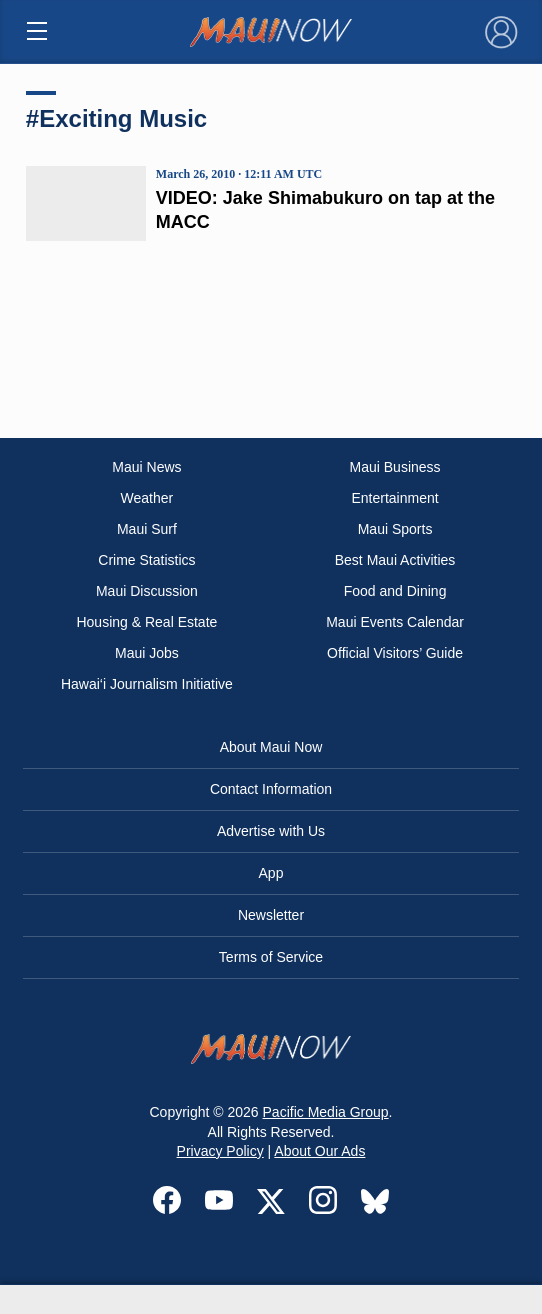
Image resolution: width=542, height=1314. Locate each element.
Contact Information (271, 789)
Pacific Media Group (326, 1112)
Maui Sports (395, 529)
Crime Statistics (146, 560)
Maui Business (395, 467)
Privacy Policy (220, 1151)
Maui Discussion (147, 591)
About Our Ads (319, 1151)
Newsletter (271, 915)
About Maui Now (271, 747)
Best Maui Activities (395, 560)
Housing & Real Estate (146, 622)
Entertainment (394, 498)
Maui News (146, 467)
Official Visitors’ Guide (395, 653)
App (271, 873)
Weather (147, 498)
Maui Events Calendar (395, 622)
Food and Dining (395, 591)
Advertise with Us (271, 831)
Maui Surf (147, 529)
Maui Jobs (147, 653)
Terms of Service (271, 957)
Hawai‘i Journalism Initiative (147, 684)
